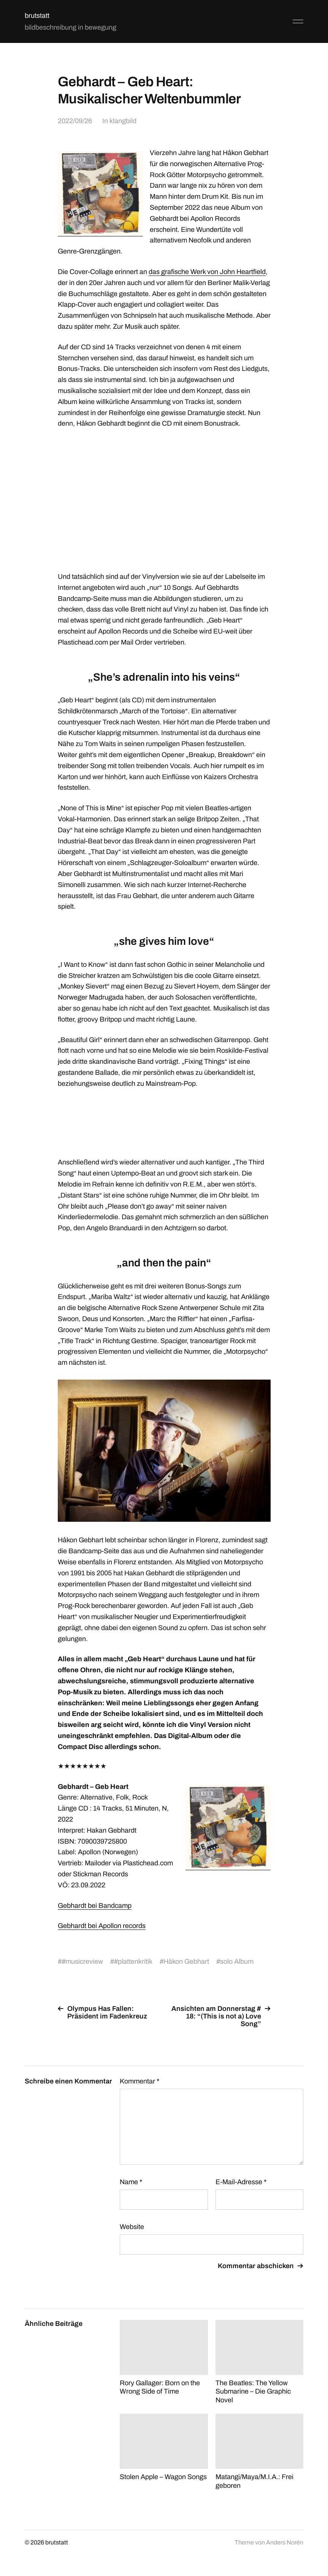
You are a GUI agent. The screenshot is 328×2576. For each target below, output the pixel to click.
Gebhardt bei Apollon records (102, 1926)
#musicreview (82, 1961)
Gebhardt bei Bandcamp (95, 1905)
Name (131, 2182)
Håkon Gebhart (186, 1961)
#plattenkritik (133, 1961)
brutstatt (37, 15)
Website (132, 2227)
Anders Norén (284, 2542)
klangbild (122, 121)
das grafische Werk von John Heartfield (207, 272)
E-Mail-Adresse (240, 2182)
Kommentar (139, 2081)
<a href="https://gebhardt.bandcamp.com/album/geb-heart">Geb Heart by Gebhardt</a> (164, 1121)
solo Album (237, 1961)
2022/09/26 (75, 121)
